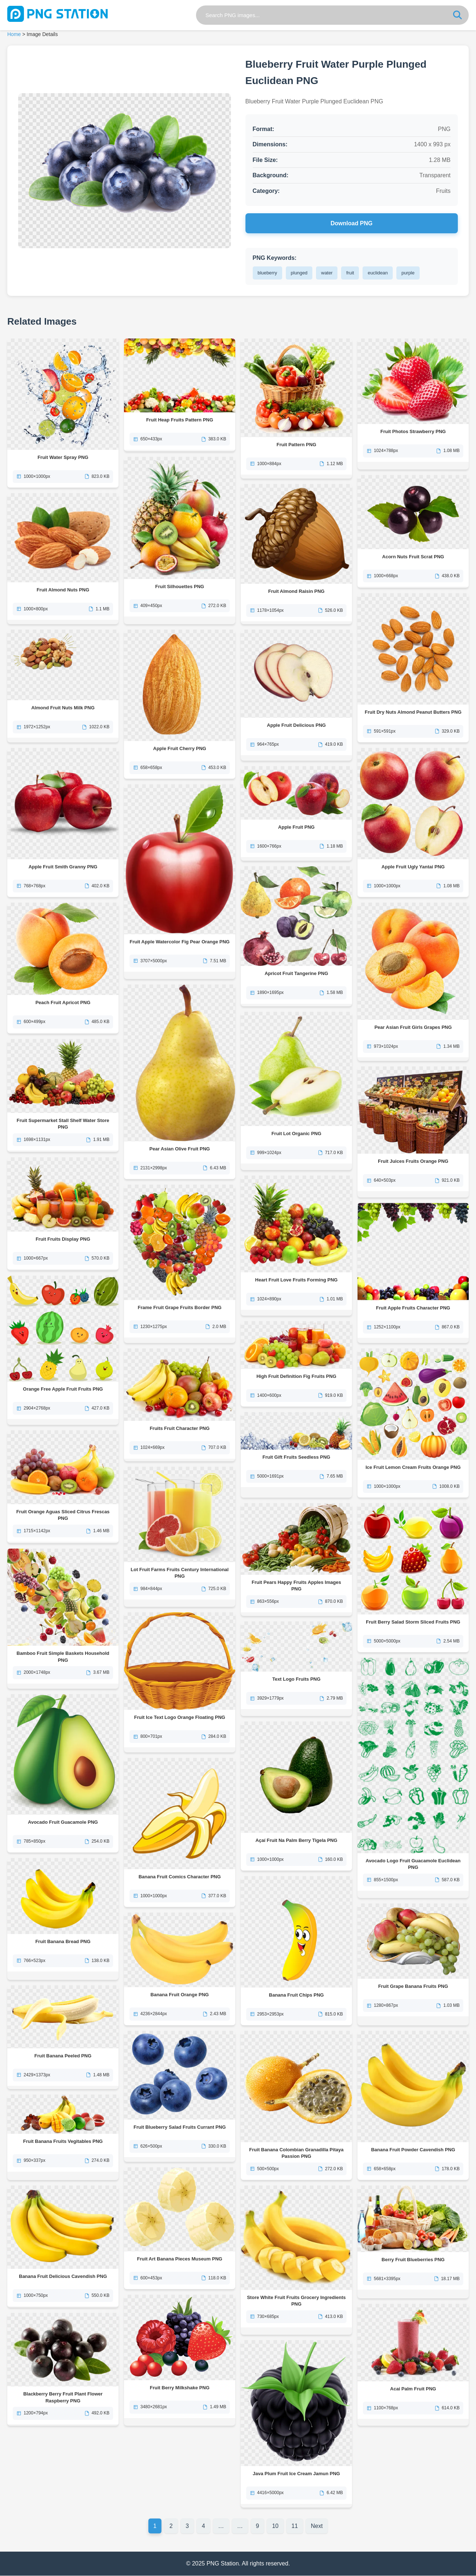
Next (317, 2526)
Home (14, 34)
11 (295, 2526)
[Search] (457, 15)
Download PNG (352, 223)
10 (275, 2526)
